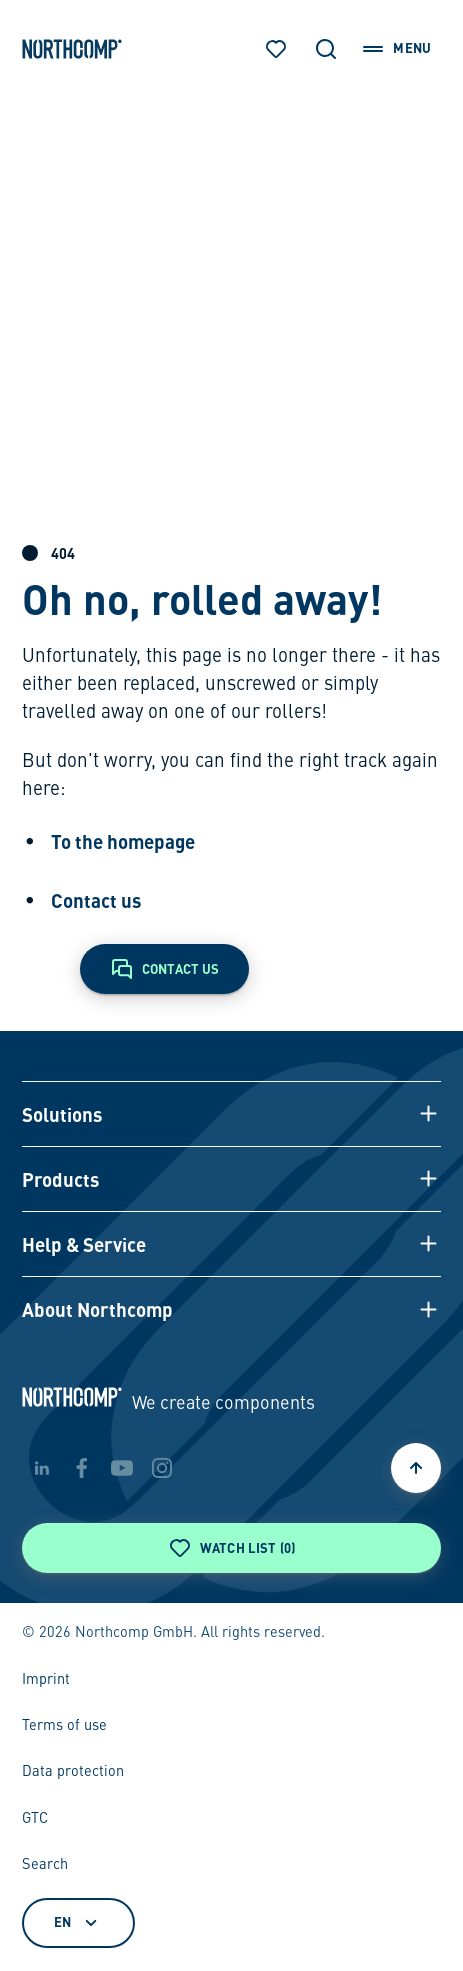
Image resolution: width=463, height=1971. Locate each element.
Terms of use (64, 1726)
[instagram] (162, 1468)
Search (45, 1865)
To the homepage (123, 841)
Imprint (46, 1680)
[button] (231, 1113)
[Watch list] (276, 49)
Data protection (73, 1772)
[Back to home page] (72, 49)
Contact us (96, 900)
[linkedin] (42, 1468)
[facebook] (82, 1468)
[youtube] (122, 1468)
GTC (35, 1819)
